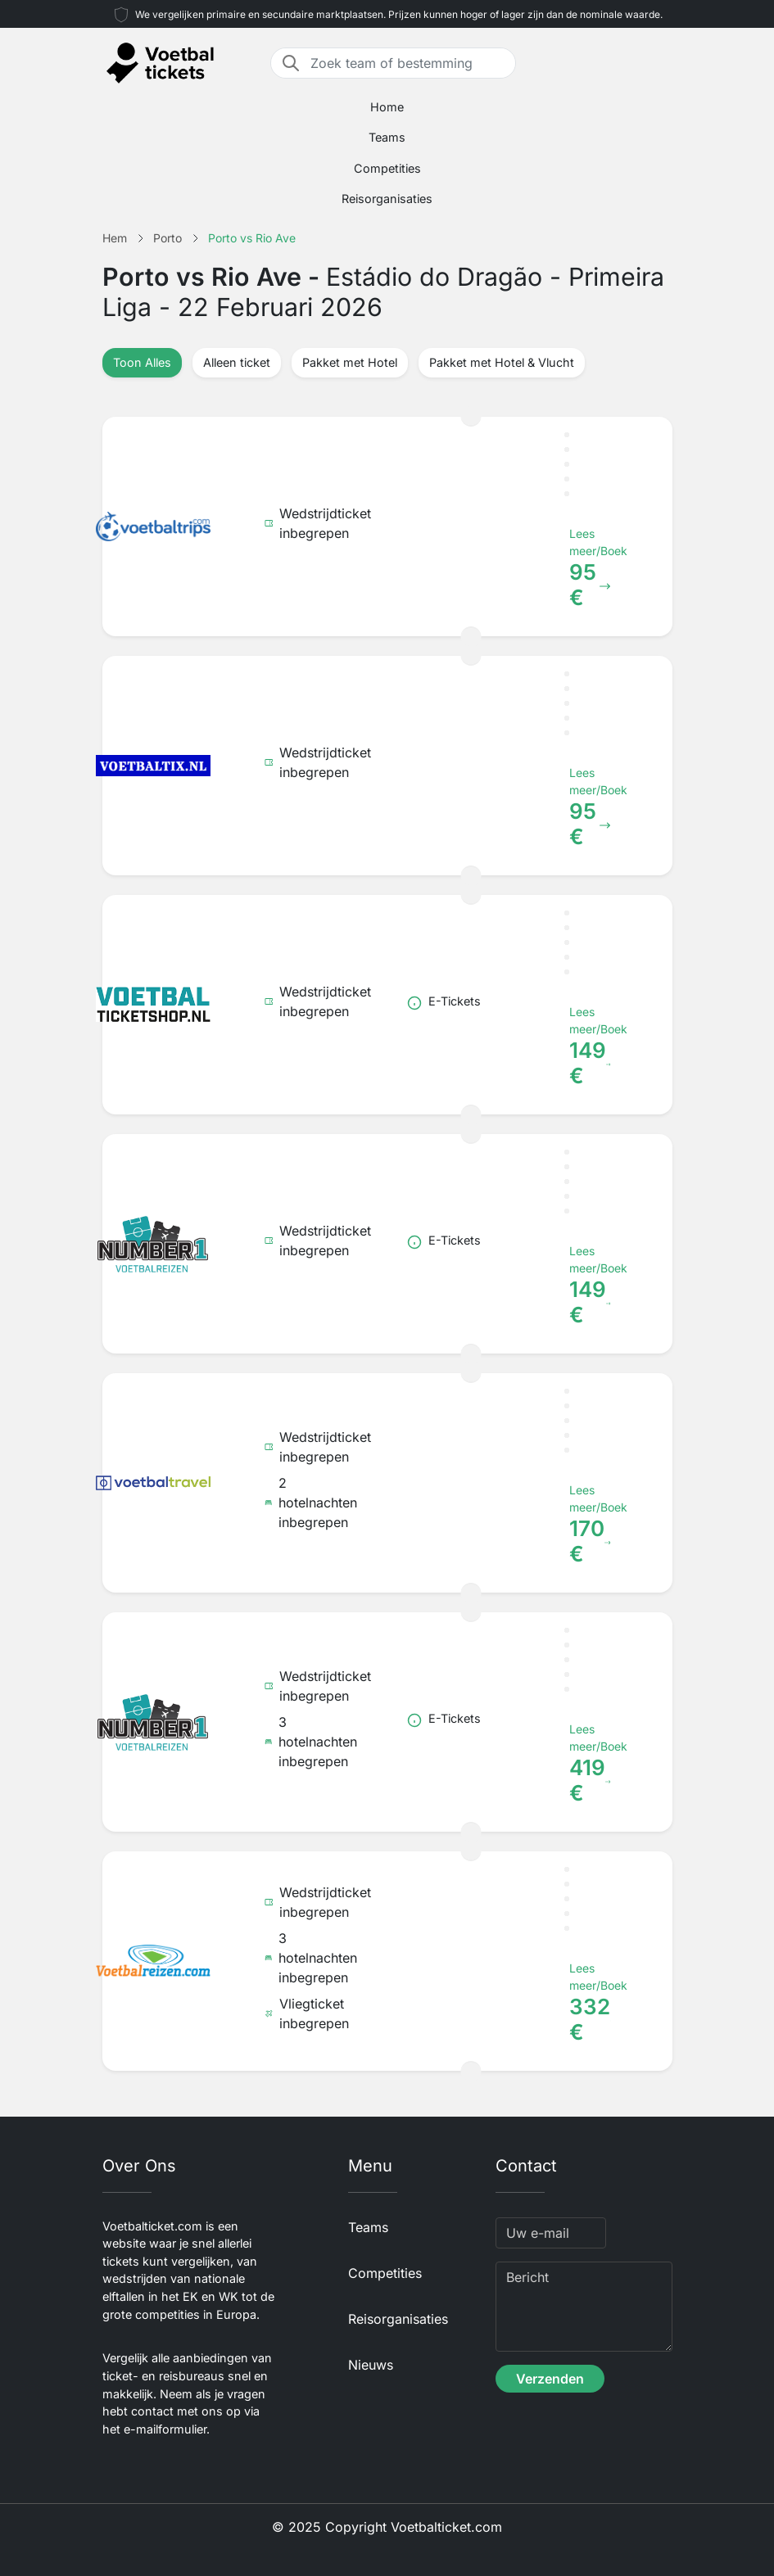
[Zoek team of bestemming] (408, 63)
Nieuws (370, 2365)
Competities (387, 168)
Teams (387, 137)
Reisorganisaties (387, 199)
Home (387, 107)
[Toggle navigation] (662, 63)
